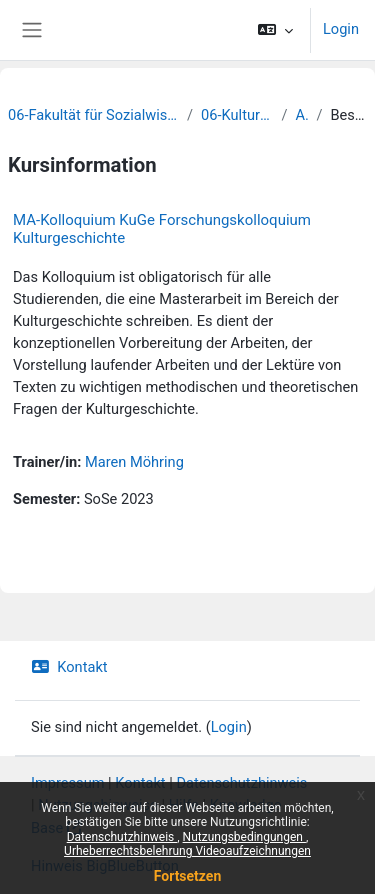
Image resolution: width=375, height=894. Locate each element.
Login (341, 29)
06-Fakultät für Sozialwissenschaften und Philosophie (93, 115)
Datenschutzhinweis (122, 837)
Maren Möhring (134, 462)
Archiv (301, 115)
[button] (275, 30)
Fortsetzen (188, 876)
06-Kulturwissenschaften (237, 115)
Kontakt (69, 667)
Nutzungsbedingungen (244, 837)
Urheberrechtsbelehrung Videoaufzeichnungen (187, 851)
